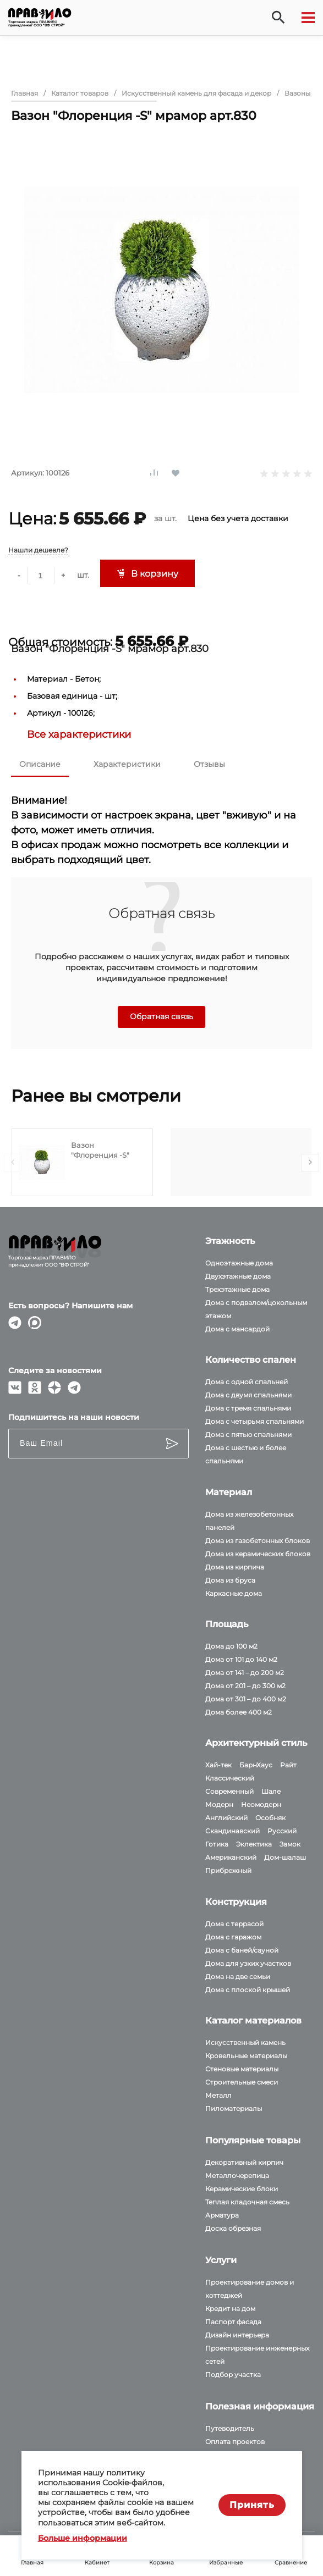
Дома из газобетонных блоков (257, 1540)
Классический (229, 1778)
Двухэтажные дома (238, 1276)
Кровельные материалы (246, 2056)
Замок (290, 1844)
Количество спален (250, 1360)
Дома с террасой (234, 1924)
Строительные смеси (241, 2082)
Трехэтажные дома (237, 1289)
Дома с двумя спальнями (248, 1395)
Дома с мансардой (237, 1329)
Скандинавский (232, 1831)
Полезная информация (259, 2406)
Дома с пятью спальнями (248, 1434)
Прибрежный (228, 1870)
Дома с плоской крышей (247, 1990)
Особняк (270, 1818)
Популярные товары (252, 2140)
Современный (229, 1791)
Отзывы (209, 764)
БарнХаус (255, 1765)
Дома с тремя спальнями (248, 1408)
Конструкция (236, 1902)
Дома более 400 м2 (238, 1712)
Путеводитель (229, 2428)
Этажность (230, 1241)
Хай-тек (218, 1765)
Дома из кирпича (234, 1567)
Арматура (222, 2215)
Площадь (226, 1624)
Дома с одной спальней (246, 1382)
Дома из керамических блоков (257, 1554)
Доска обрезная (233, 2228)
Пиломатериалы (233, 2108)
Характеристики (127, 764)
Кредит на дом (230, 2308)
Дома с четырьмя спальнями (254, 1421)
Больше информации (82, 2538)
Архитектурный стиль (256, 1743)
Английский (226, 1818)
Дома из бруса (230, 1580)
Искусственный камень (245, 2042)
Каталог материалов (253, 2020)
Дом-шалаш (285, 1857)
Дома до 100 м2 (231, 1646)
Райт (288, 1765)
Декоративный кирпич (244, 2162)
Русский (282, 1831)
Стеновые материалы (241, 2069)
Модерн (219, 1804)
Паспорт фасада (233, 2322)
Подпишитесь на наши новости (73, 1417)
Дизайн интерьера (237, 2335)
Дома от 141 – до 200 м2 (244, 1672)
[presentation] (12, 1162)
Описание (40, 764)
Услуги (221, 2260)
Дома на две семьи (237, 1976)
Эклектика (254, 1844)
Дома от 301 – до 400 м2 (245, 1699)
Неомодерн (261, 1804)
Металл (218, 2095)
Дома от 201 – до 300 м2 (245, 1686)
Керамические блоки (241, 2189)
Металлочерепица (237, 2175)
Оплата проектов (235, 2441)
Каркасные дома (233, 1593)
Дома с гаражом (233, 1937)
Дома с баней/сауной (241, 1950)
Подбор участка (233, 2374)
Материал (228, 1492)
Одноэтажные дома (239, 1263)
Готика (216, 1844)
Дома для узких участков (248, 1963)
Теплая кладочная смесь (247, 2202)
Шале (271, 1791)
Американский (230, 1857)
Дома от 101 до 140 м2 (241, 1659)
